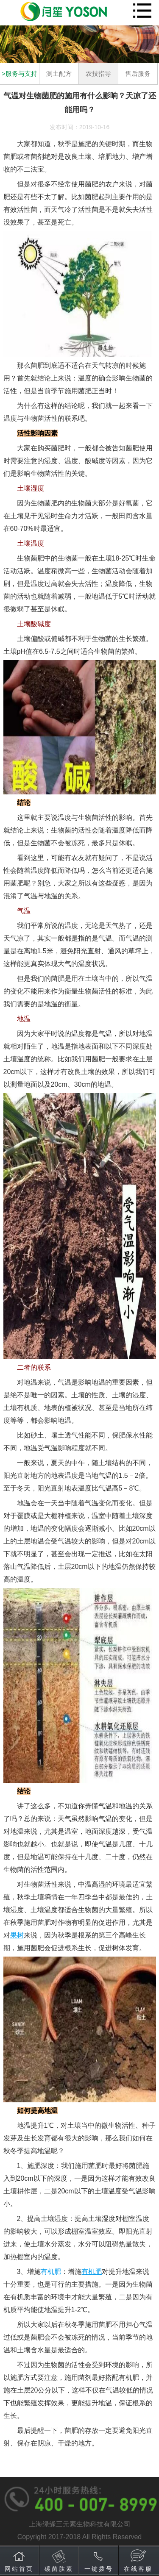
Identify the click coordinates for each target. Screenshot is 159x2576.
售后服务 (138, 73)
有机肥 (51, 2271)
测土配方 (59, 73)
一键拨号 (98, 2568)
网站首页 (19, 2568)
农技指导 (98, 73)
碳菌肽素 (59, 2568)
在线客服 (138, 2568)
